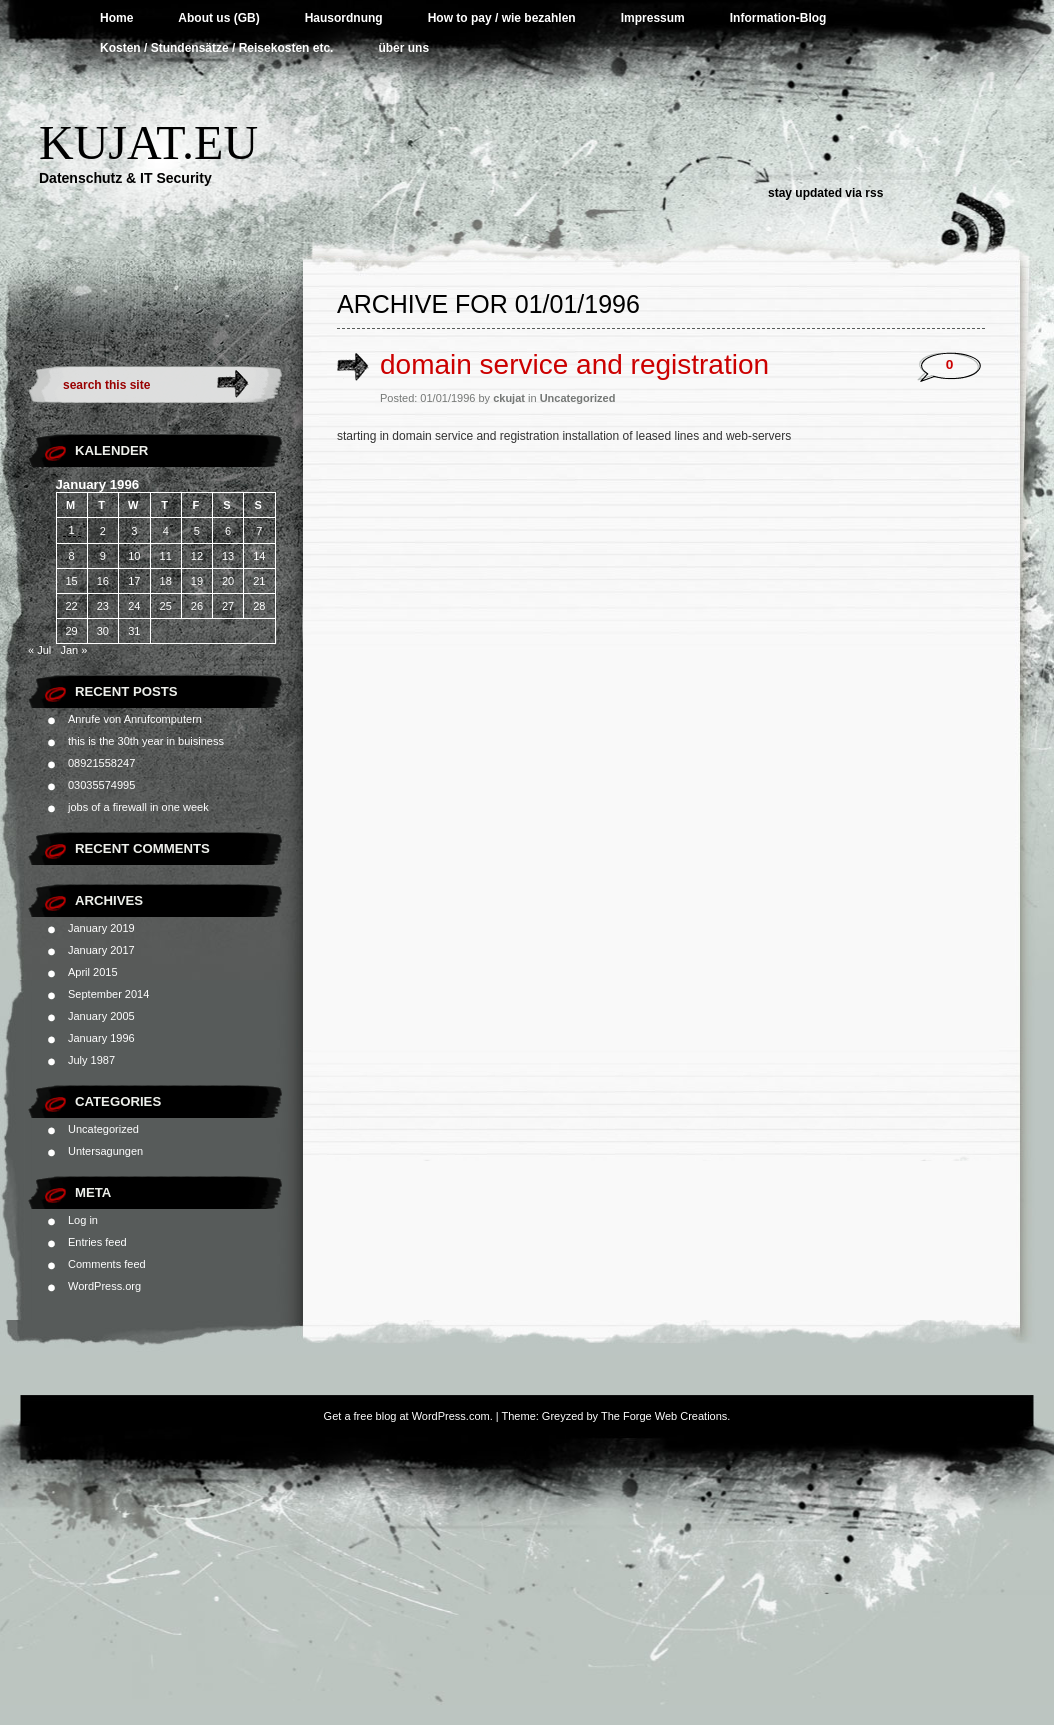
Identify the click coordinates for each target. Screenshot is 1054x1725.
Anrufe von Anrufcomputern (135, 719)
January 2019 (101, 928)
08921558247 (101, 763)
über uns (403, 48)
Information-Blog (778, 18)
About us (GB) (218, 18)
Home (116, 18)
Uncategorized (103, 1129)
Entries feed (97, 1242)
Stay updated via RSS (825, 193)
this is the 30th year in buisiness (146, 741)
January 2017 (101, 950)
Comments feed (107, 1264)
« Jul (39, 650)
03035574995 (101, 785)
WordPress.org (104, 1286)
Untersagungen (105, 1151)
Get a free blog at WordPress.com (407, 1416)
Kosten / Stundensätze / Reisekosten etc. (216, 48)
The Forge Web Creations (664, 1416)
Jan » (73, 650)
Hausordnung (344, 18)
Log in (83, 1220)
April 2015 (93, 972)
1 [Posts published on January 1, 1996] (72, 530)
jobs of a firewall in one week (138, 807)
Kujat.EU (148, 142)
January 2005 (101, 1016)
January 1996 (101, 1038)
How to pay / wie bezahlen (502, 18)
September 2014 (108, 994)
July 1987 (91, 1060)
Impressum (653, 18)
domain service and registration (574, 364)
